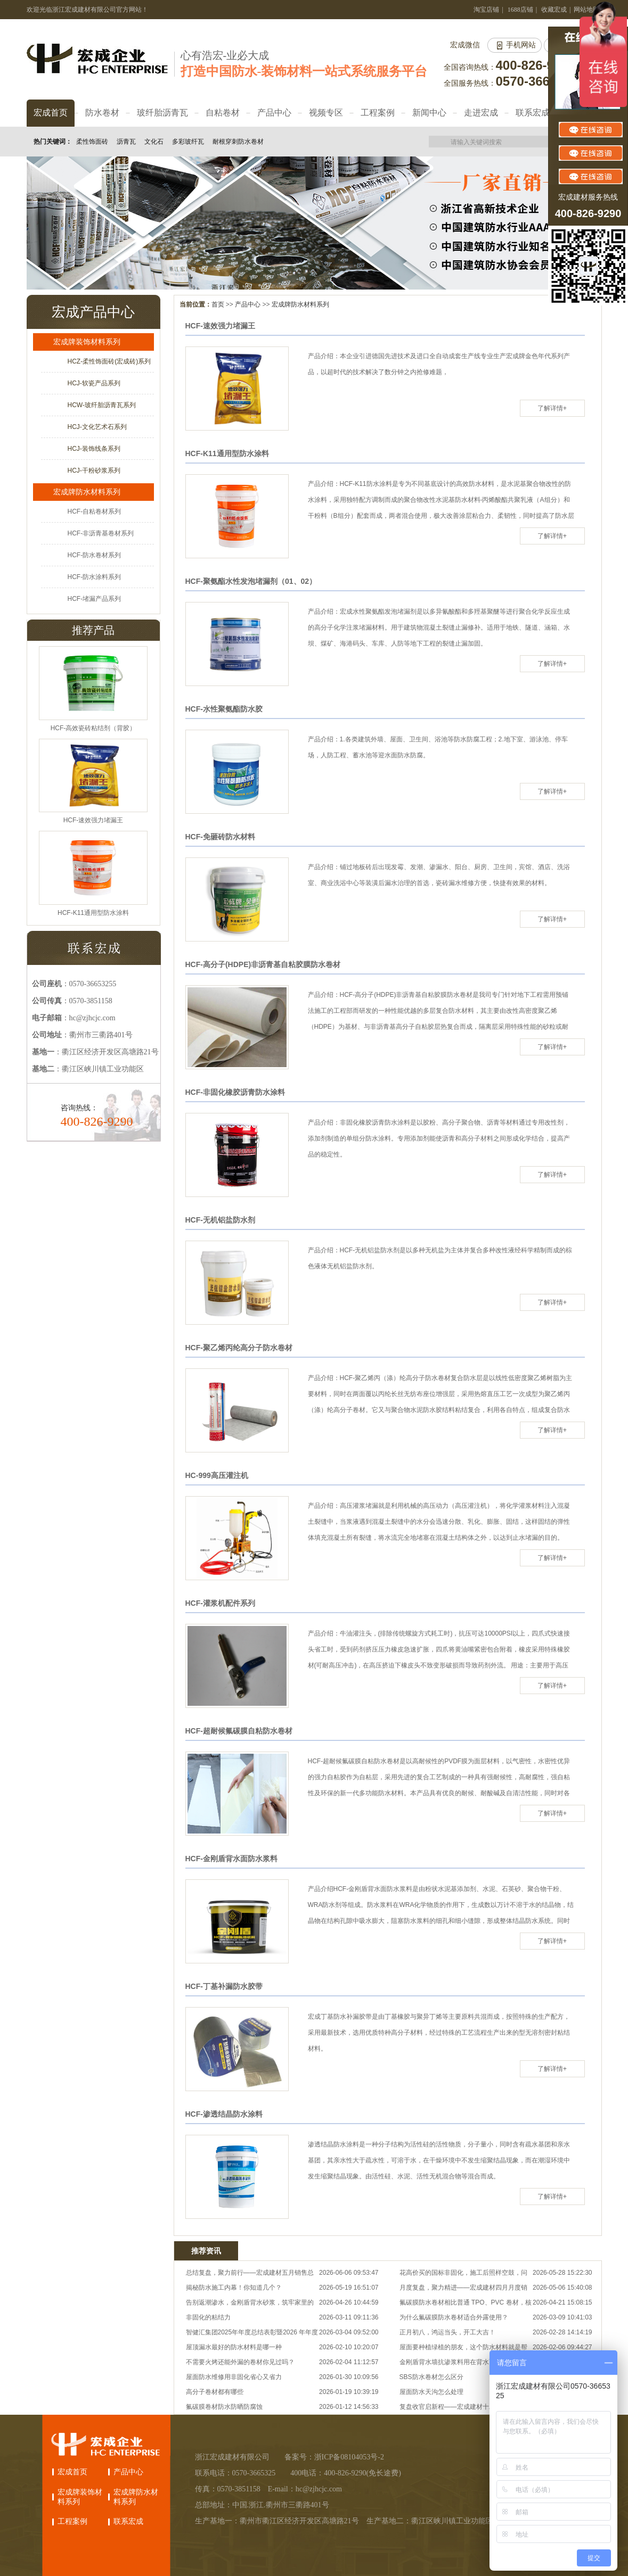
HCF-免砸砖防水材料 (220, 836)
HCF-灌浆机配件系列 (220, 1603)
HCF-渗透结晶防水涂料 (224, 2114)
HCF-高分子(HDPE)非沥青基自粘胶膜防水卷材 (263, 964)
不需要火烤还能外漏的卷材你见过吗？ (240, 2362)
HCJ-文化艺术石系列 (97, 427)
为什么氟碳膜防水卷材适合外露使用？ (453, 2317)
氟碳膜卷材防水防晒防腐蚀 (224, 2406)
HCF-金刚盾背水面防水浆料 (231, 1858)
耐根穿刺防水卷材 (238, 141)
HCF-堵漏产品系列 (94, 598)
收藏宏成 (554, 9)
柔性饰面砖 (92, 141)
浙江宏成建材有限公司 (232, 2457)
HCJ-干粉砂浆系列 (94, 470)
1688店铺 (520, 9)
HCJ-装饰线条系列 (94, 448)
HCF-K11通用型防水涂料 (227, 453)
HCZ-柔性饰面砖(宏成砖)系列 (109, 361)
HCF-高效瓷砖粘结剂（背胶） (93, 728)
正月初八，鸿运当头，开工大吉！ (447, 2332)
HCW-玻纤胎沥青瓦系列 (102, 405)
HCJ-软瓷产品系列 (94, 383)
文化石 (154, 141)
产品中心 (247, 304)
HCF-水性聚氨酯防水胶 (224, 709)
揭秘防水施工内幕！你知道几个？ (234, 2287)
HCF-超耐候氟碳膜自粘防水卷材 (238, 1731)
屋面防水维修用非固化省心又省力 (234, 2377)
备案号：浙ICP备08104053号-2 (334, 2457)
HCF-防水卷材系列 (94, 555)
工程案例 (72, 2521)
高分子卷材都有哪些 (214, 2392)
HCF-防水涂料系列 (94, 577)
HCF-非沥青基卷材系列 (101, 533)
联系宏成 (128, 2521)
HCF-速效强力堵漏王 (220, 325)
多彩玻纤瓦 (188, 141)
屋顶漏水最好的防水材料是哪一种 (234, 2347)
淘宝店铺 (486, 9)
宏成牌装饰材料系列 (86, 341)
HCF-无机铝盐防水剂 (220, 1220)
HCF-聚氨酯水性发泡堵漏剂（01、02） (251, 581)
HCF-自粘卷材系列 (94, 511)
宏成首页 (72, 2472)
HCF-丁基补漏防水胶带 (224, 1986)
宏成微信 (465, 45)
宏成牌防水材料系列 (300, 304)
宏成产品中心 (93, 312)
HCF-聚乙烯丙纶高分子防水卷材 (238, 1347)
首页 (217, 304)
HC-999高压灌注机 (216, 1475)
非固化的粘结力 (208, 2317)
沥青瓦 (126, 141)
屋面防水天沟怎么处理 (431, 2392)
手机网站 (521, 45)
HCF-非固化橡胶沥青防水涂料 (235, 1092)
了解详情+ (552, 408)
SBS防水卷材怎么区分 (431, 2377)
